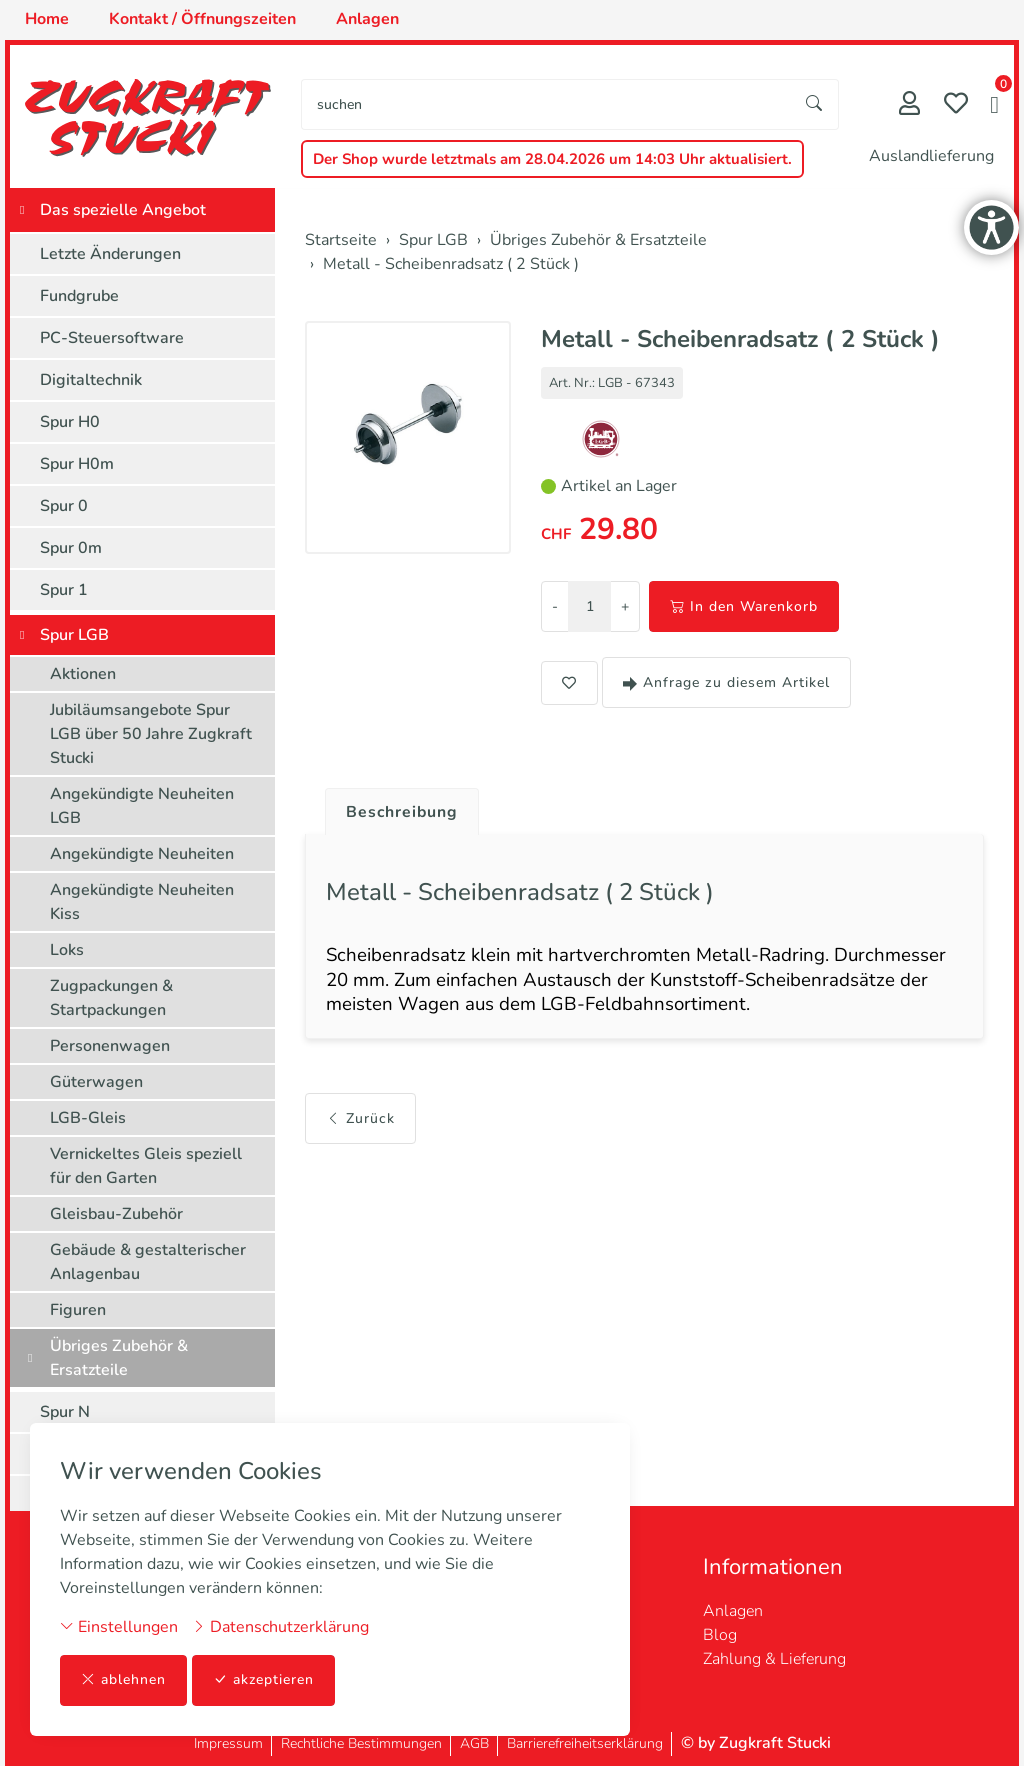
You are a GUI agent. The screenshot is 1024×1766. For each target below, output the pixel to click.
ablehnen (123, 1680)
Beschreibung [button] (403, 812)
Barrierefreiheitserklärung (585, 1743)
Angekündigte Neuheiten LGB (142, 806)
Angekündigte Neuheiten (142, 854)
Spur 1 (64, 590)
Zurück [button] (360, 1120)
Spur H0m (77, 464)
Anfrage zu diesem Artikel (726, 682)
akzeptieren (264, 1680)
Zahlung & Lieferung (774, 1659)
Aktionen (83, 674)
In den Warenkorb (744, 606)
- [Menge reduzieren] (555, 606)
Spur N (65, 1412)
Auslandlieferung (931, 156)
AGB (474, 1743)
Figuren (78, 1310)
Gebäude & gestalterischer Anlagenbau (148, 1262)
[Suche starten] (815, 104)
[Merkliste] (956, 105)
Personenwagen (110, 1046)
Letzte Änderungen (110, 254)
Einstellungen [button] (119, 1627)
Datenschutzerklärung (280, 1627)
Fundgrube (79, 296)
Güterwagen (96, 1082)
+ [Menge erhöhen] (625, 606)
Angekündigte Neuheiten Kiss (142, 902)
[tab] (395, 807)
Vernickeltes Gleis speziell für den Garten (146, 1166)
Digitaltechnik (91, 380)
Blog (720, 1635)
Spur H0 (70, 422)
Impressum (228, 1743)
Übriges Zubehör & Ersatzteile (119, 1358)
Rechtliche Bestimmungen (361, 1743)
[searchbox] (546, 104)
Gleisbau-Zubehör (116, 1214)
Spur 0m (71, 548)
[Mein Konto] (909, 105)
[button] (994, 107)
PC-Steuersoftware (112, 338)
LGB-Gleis (88, 1118)
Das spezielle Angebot (123, 210)
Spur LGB (74, 635)
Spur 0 (64, 506)
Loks (67, 950)
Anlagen (733, 1611)
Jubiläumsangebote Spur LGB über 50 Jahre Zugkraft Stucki (151, 734)
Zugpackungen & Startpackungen (111, 998)
